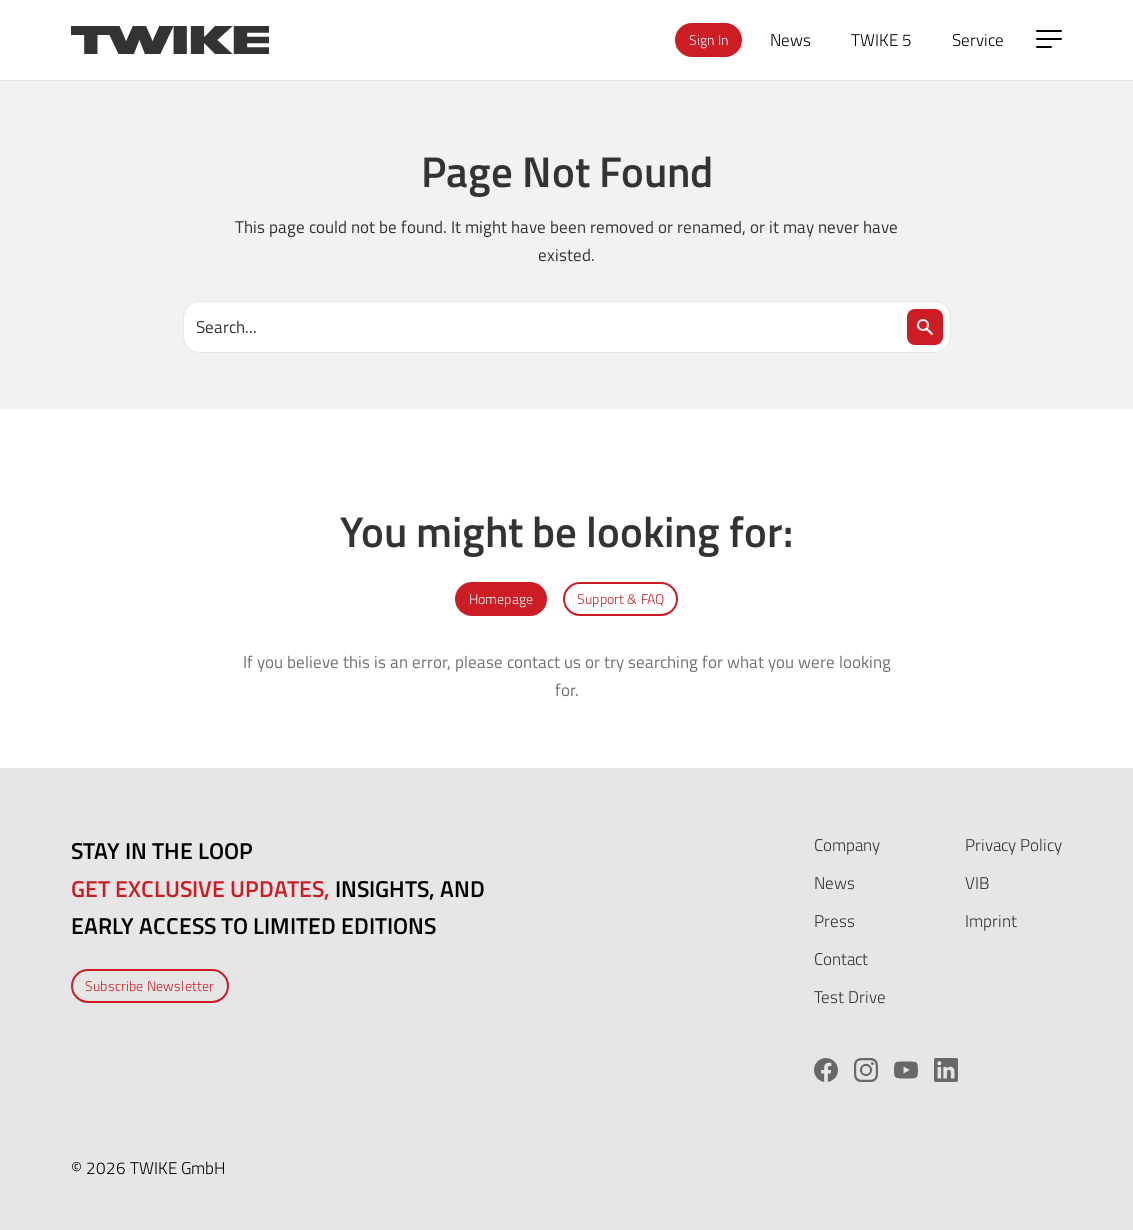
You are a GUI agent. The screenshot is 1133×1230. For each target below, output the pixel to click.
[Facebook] (826, 1070)
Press (834, 920)
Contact (841, 958)
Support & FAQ (620, 598)
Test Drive (850, 996)
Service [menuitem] (978, 39)
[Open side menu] (1049, 39)
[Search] (925, 327)
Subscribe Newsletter (150, 985)
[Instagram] (866, 1070)
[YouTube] (906, 1070)
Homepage (501, 598)
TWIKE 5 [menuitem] (881, 39)
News (834, 882)
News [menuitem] (790, 39)
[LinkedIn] (946, 1070)
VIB (977, 882)
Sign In (708, 39)
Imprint (991, 920)
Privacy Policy (1013, 844)
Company (847, 844)
